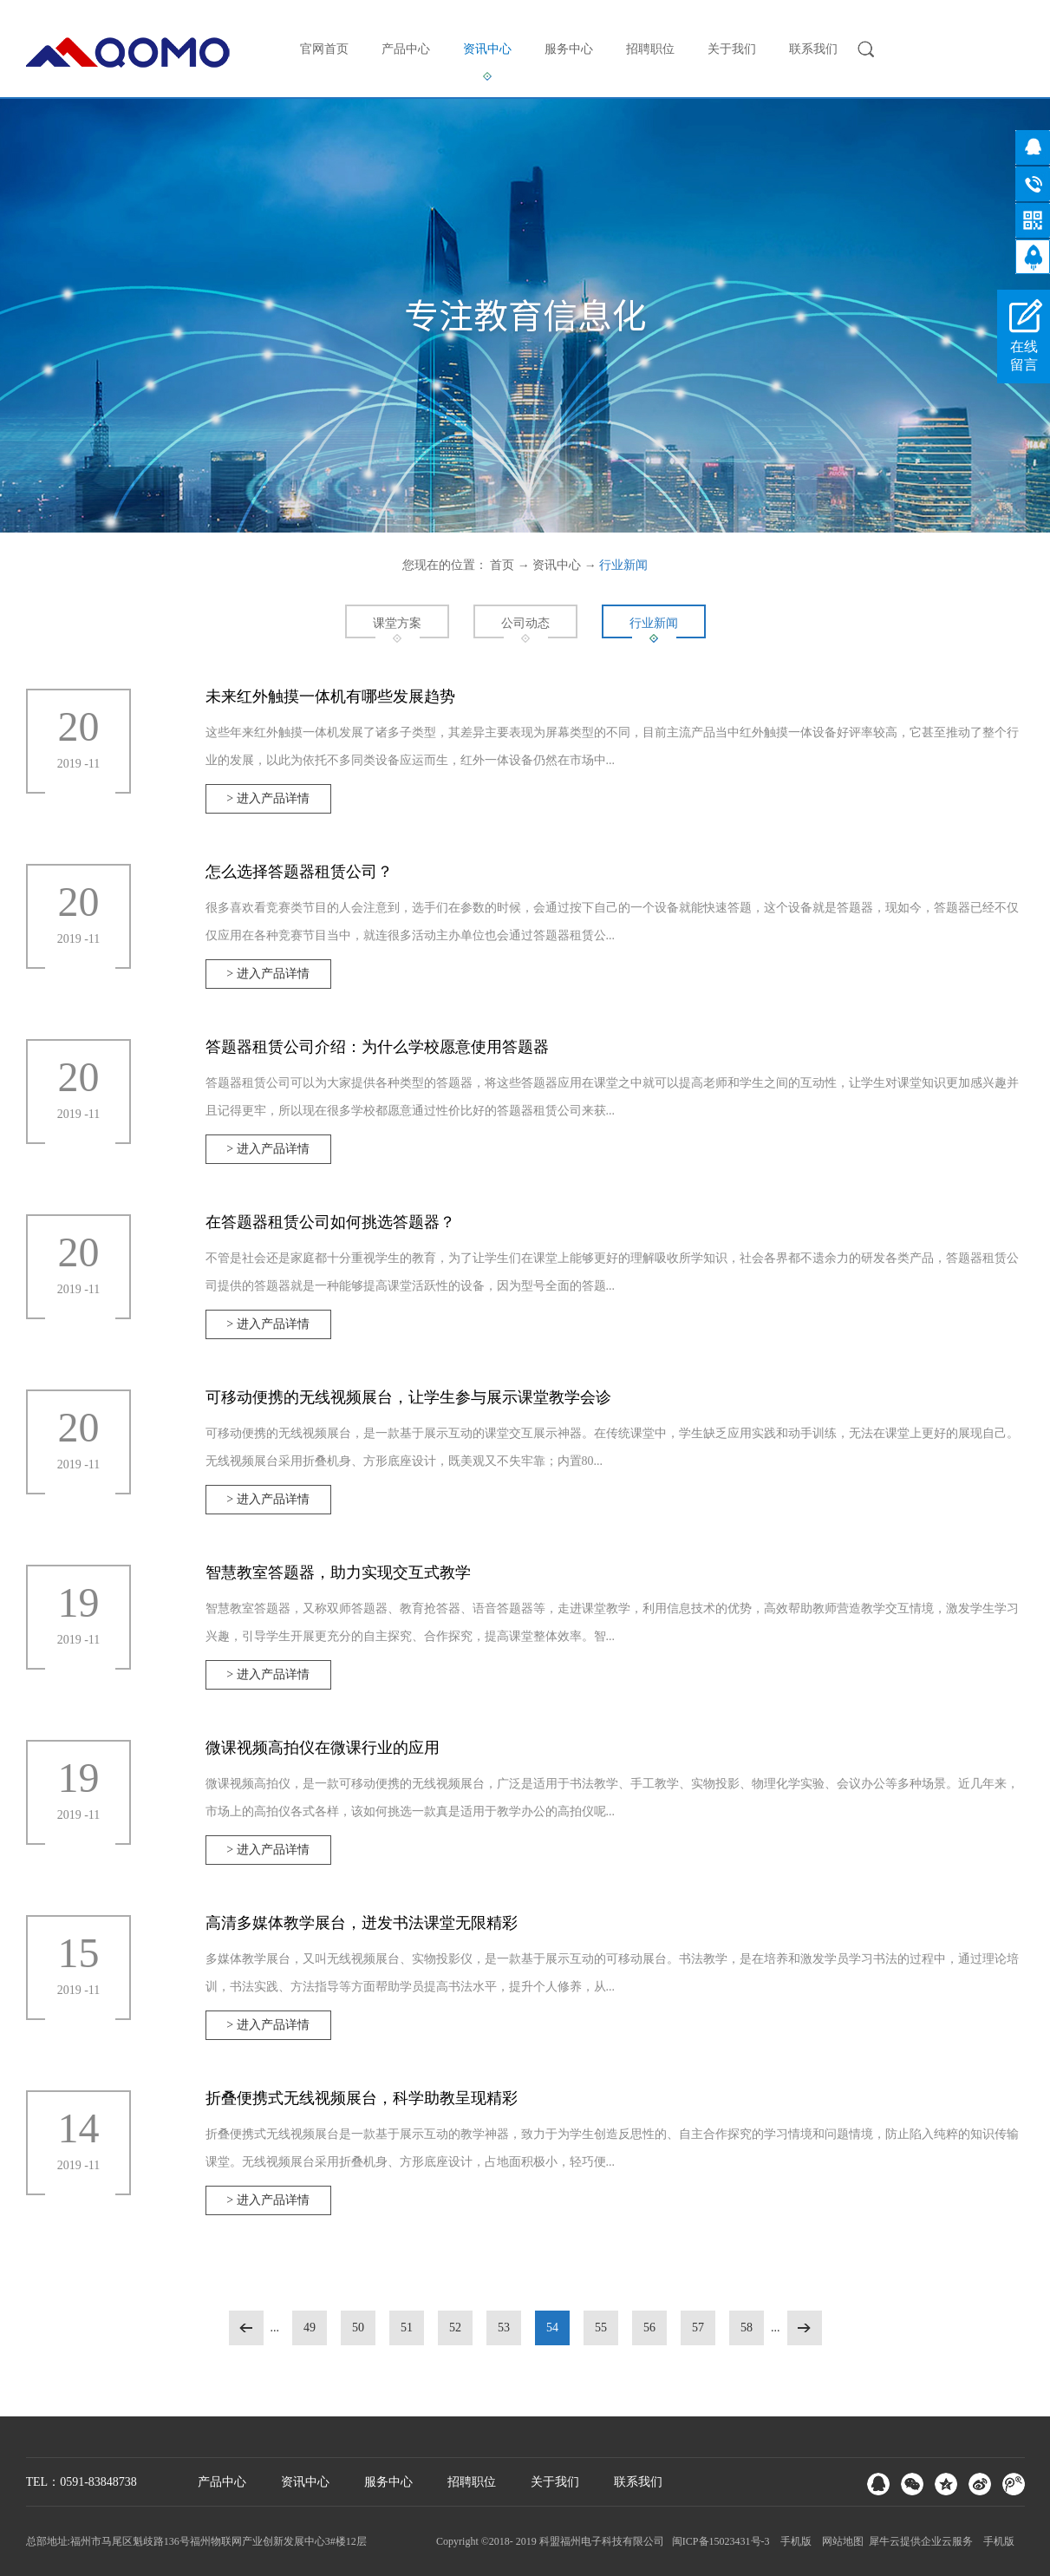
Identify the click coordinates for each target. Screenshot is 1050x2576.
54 (552, 2327)
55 (601, 2327)
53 (504, 2327)
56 (649, 2327)
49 (309, 2327)
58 (746, 2327)
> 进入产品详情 (267, 798)
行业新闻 (623, 565)
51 (407, 2327)
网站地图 (840, 2541)
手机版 (793, 2541)
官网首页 (324, 49)
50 (358, 2327)
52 (455, 2327)
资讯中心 (556, 565)
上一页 (246, 2328)
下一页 (804, 2328)
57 (698, 2327)
